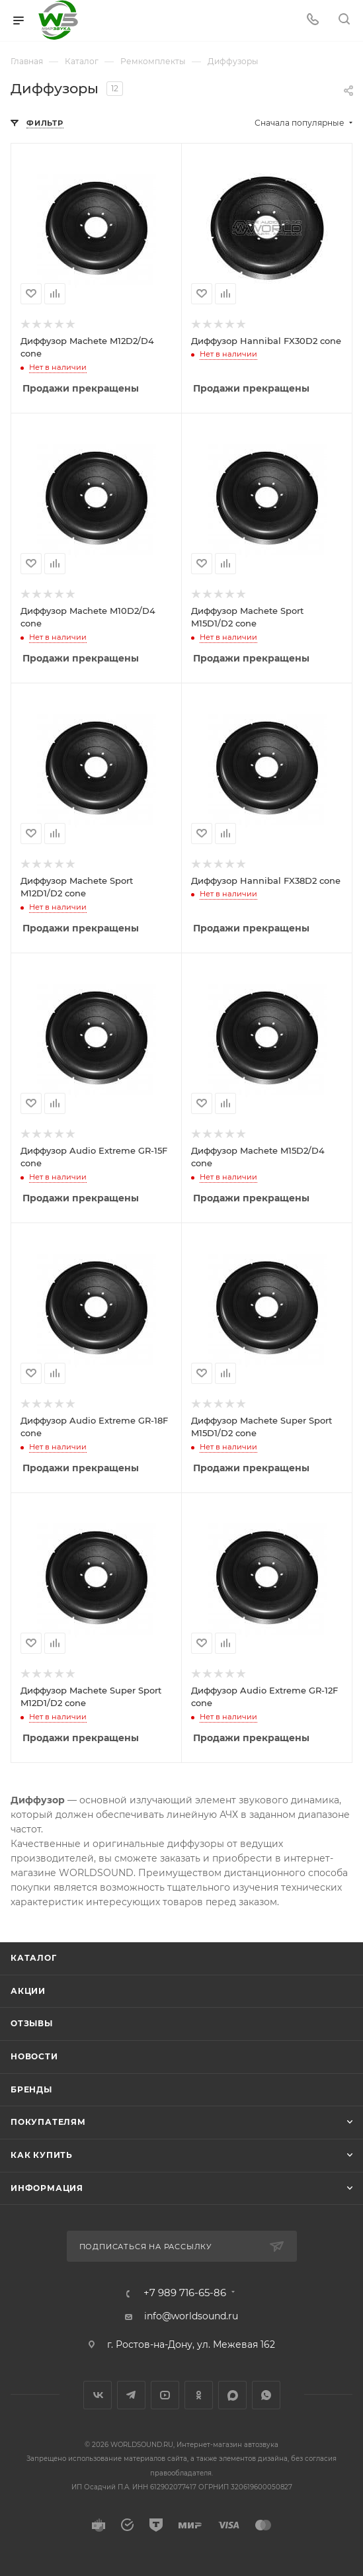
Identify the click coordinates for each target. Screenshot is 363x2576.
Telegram (131, 2395)
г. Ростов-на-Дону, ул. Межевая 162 (191, 2344)
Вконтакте (97, 2395)
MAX (232, 2395)
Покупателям (48, 2122)
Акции (28, 1991)
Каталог (34, 1958)
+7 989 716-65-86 (184, 2293)
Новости (34, 2056)
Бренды (31, 2089)
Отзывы (32, 2023)
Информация (47, 2188)
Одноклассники (198, 2395)
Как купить (42, 2155)
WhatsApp (266, 2395)
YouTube (165, 2395)
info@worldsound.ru (191, 2316)
